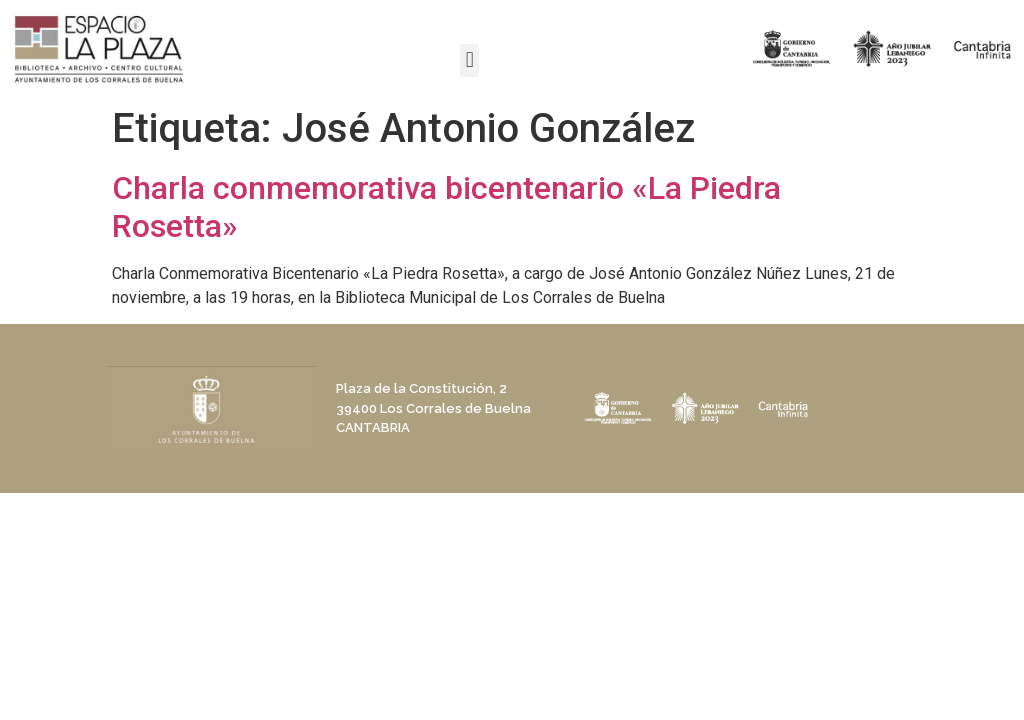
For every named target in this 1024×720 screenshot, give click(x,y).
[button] (469, 60)
